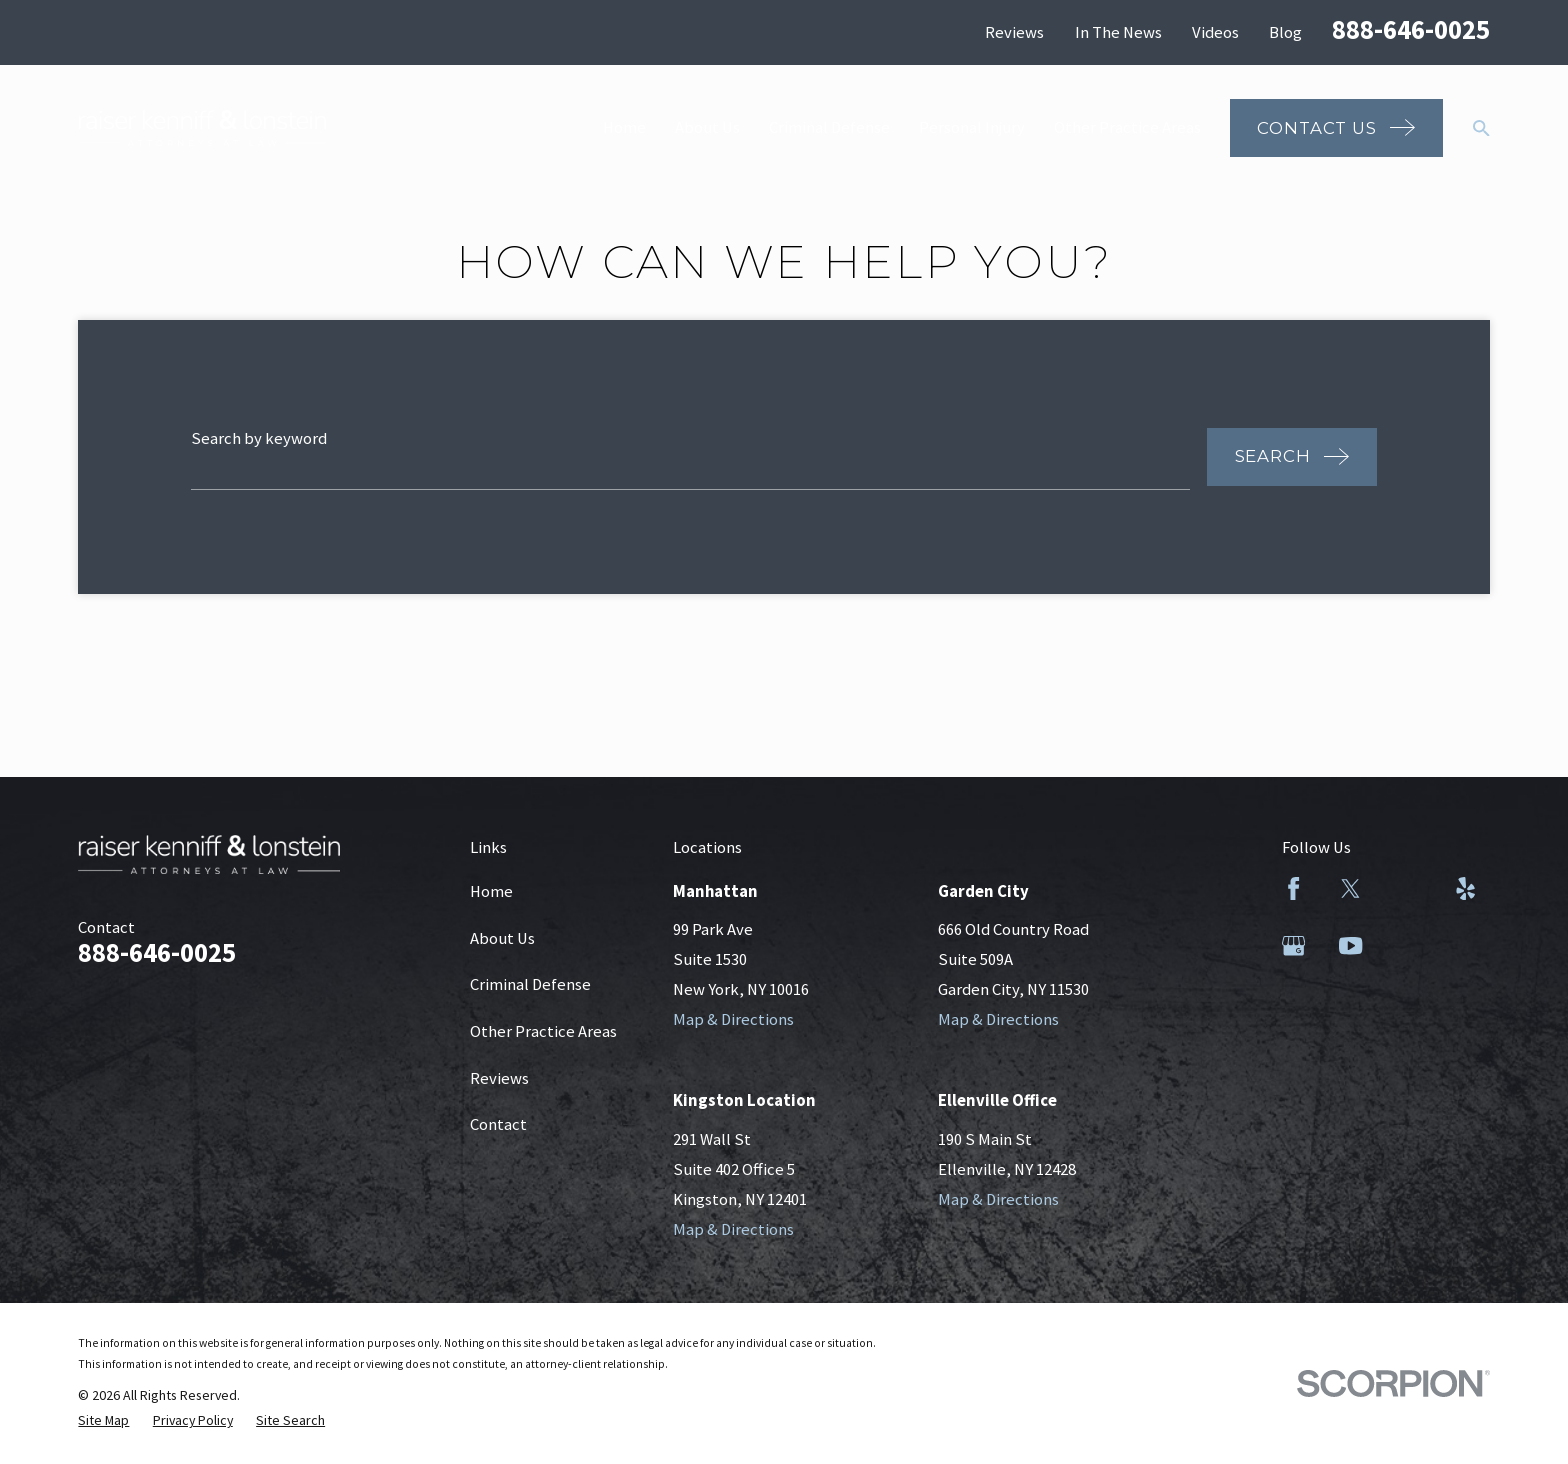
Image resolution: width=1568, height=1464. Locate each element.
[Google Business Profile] (1293, 945)
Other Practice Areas (543, 1031)
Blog (1285, 32)
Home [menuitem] (624, 127)
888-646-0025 (1411, 29)
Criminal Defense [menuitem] (829, 127)
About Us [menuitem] (707, 127)
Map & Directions (733, 1019)
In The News (1118, 32)
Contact (498, 1124)
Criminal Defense (530, 984)
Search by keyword (259, 438)
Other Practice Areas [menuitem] (1127, 127)
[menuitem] (103, 1420)
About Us (502, 938)
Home (491, 891)
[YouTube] (1350, 945)
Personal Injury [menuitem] (972, 127)
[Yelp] (1465, 888)
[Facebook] (1293, 888)
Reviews (1014, 32)
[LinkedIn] (1407, 888)
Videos (1215, 32)
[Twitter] (1350, 888)
